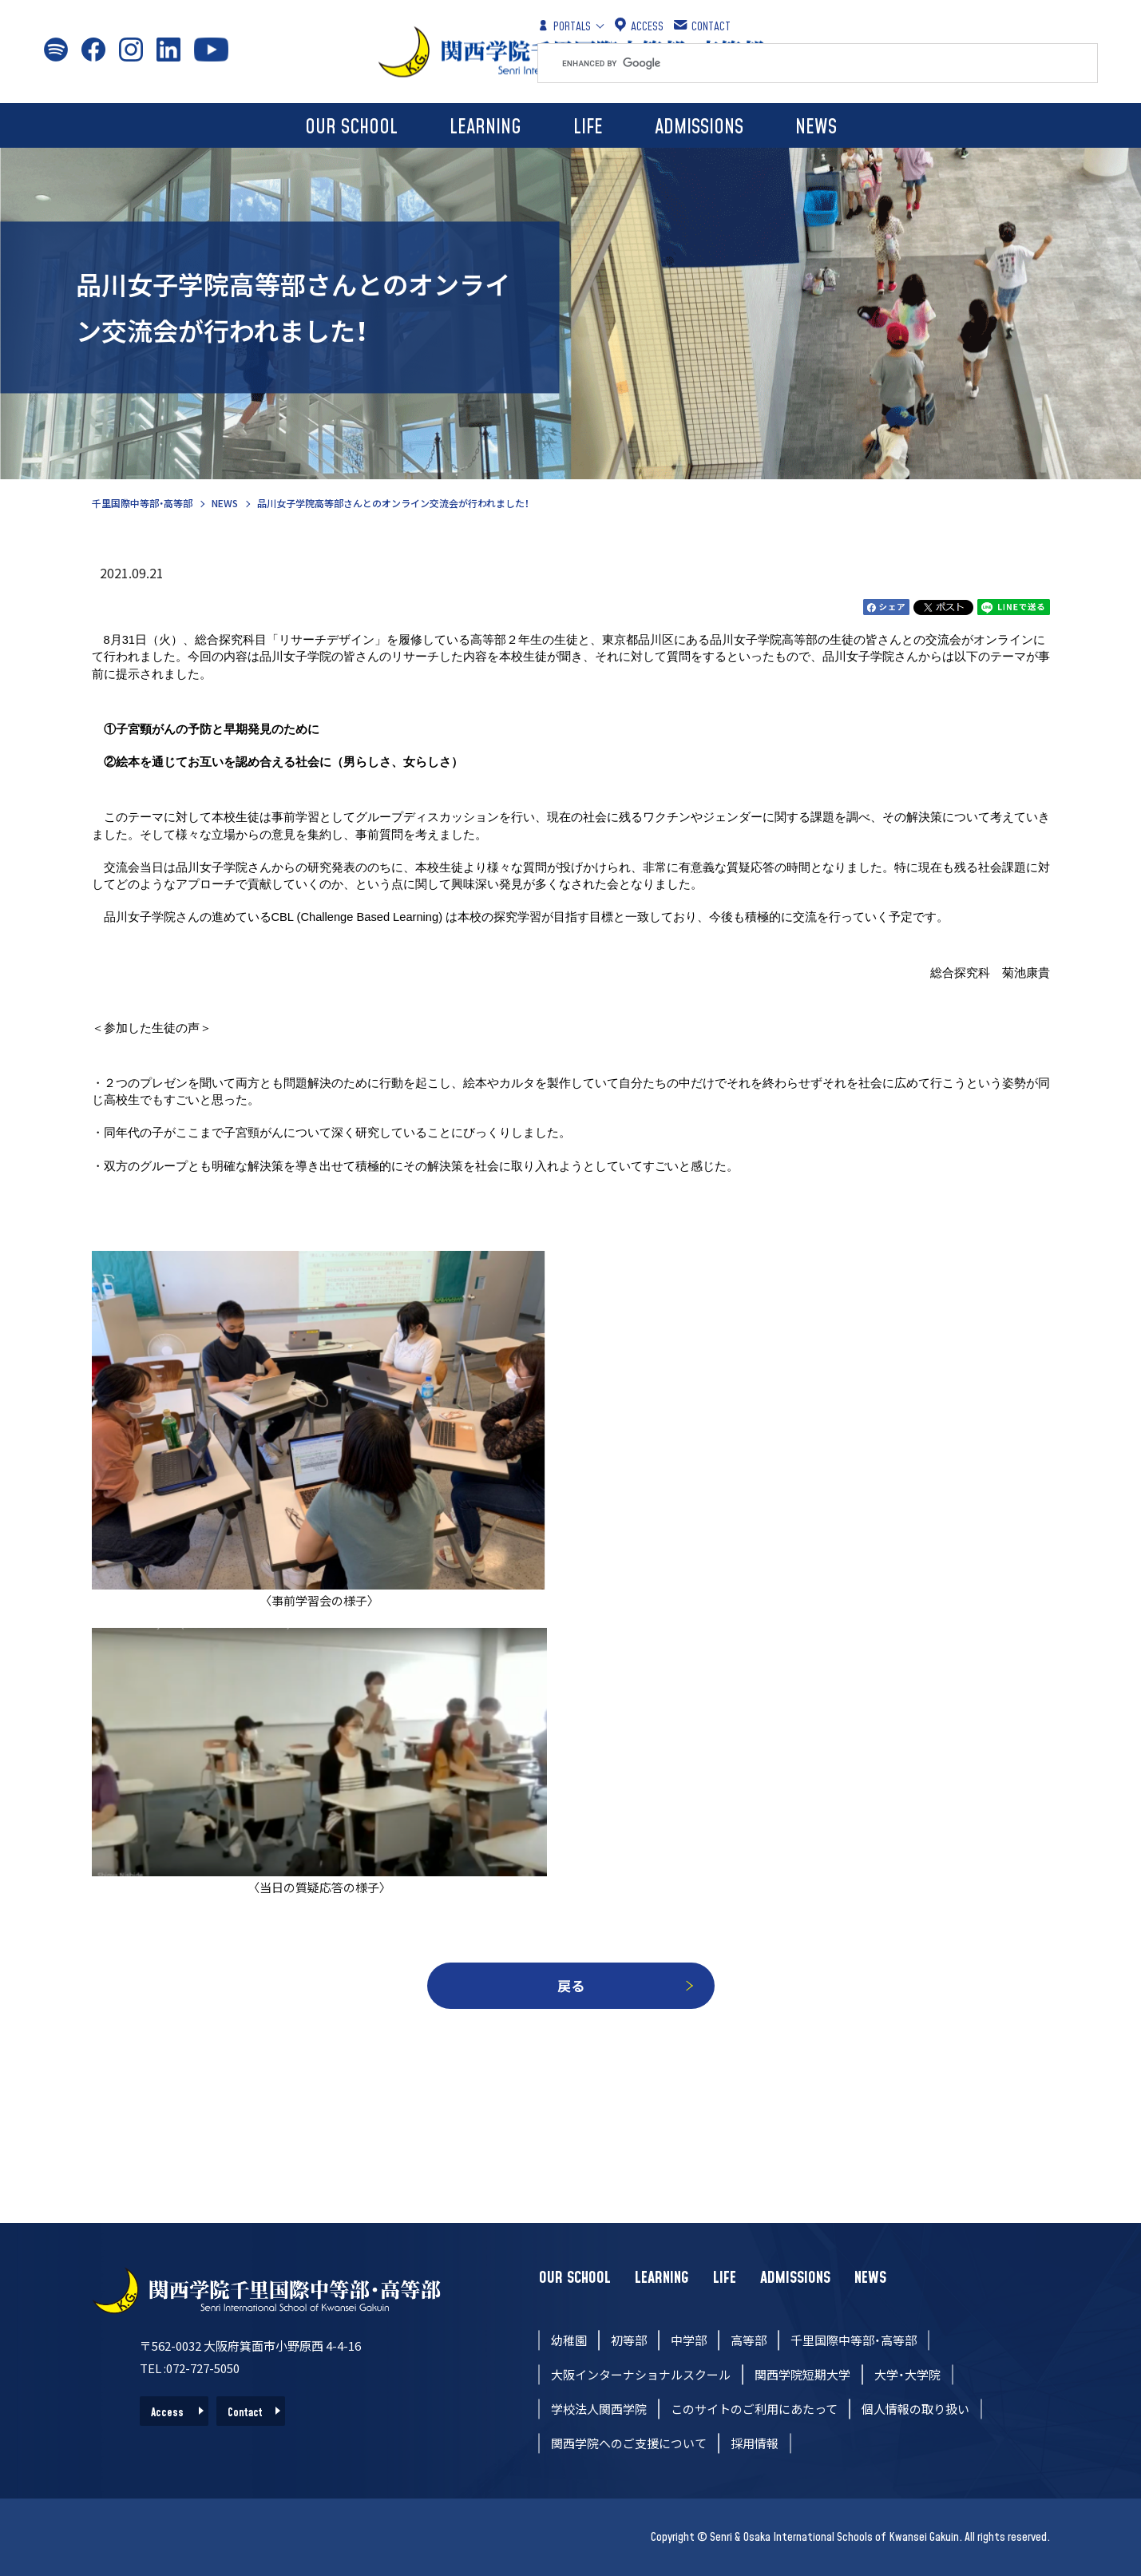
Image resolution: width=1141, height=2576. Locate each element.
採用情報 (754, 2443)
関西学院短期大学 (802, 2374)
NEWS (816, 127)
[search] (829, 63)
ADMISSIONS (699, 127)
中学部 (689, 2340)
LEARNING (485, 127)
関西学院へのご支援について (629, 2443)
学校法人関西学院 (599, 2408)
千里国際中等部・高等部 (142, 503)
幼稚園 (569, 2340)
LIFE (588, 127)
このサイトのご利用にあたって (754, 2408)
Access (167, 2413)
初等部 (629, 2340)
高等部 (749, 2340)
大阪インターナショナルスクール (641, 2374)
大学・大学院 (907, 2374)
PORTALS (564, 26)
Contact (245, 2413)
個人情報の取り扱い (915, 2408)
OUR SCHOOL (351, 127)
